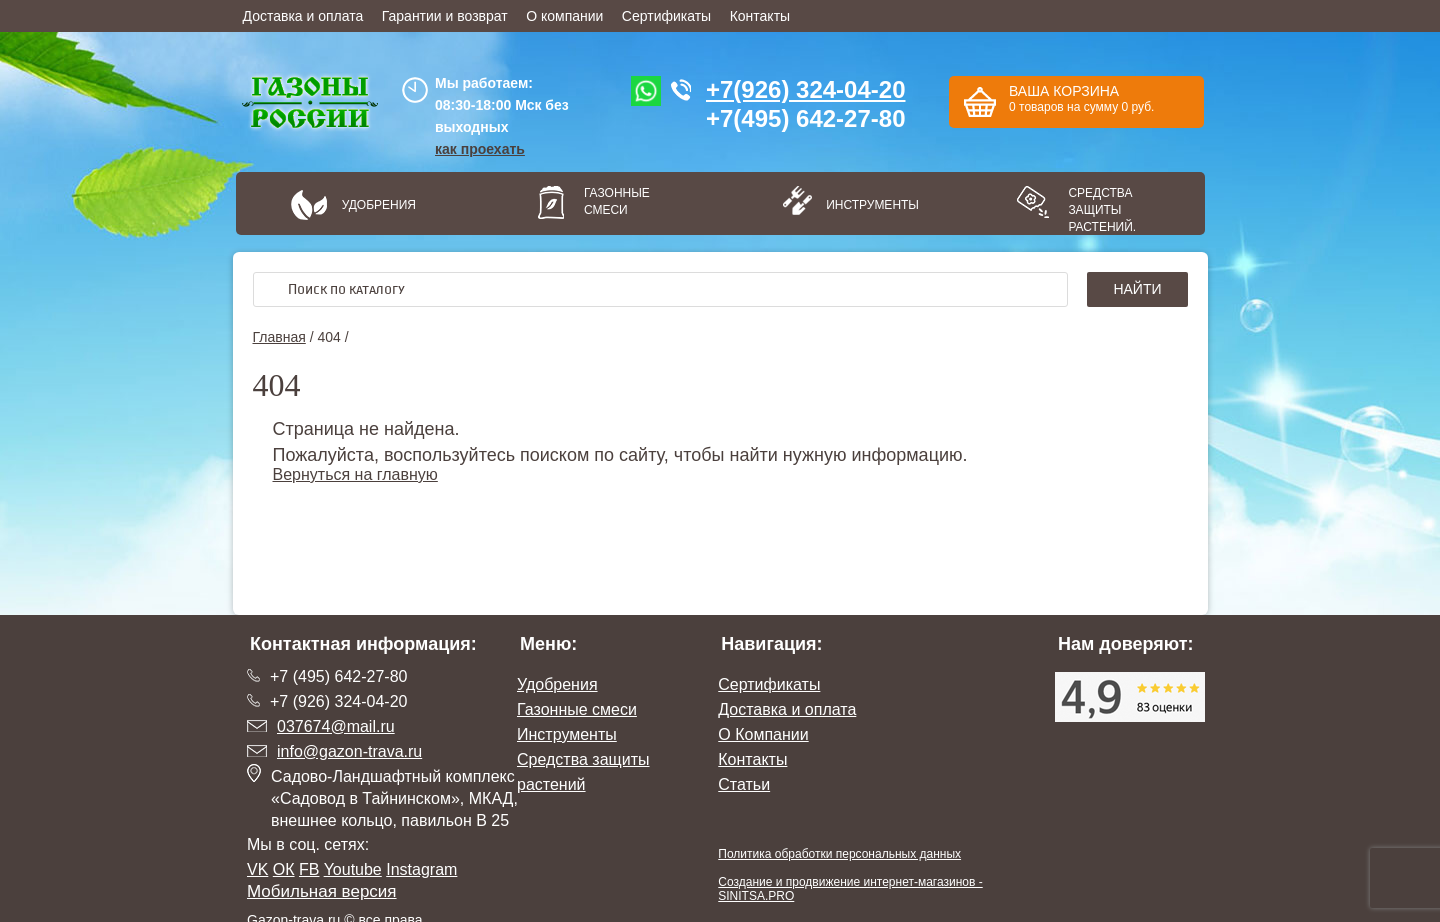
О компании (564, 16)
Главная (279, 337)
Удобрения (379, 205)
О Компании (763, 734)
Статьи (744, 784)
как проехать (480, 149)
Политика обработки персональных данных (839, 854)
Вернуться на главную (355, 474)
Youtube (353, 869)
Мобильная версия (322, 891)
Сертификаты (666, 16)
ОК (284, 869)
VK (257, 869)
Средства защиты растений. (1102, 210)
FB (309, 869)
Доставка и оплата (303, 16)
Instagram (421, 869)
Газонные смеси (617, 201)
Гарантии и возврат (445, 16)
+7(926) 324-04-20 (805, 89)
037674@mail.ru (336, 726)
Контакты (760, 16)
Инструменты (866, 205)
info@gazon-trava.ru (349, 751)
